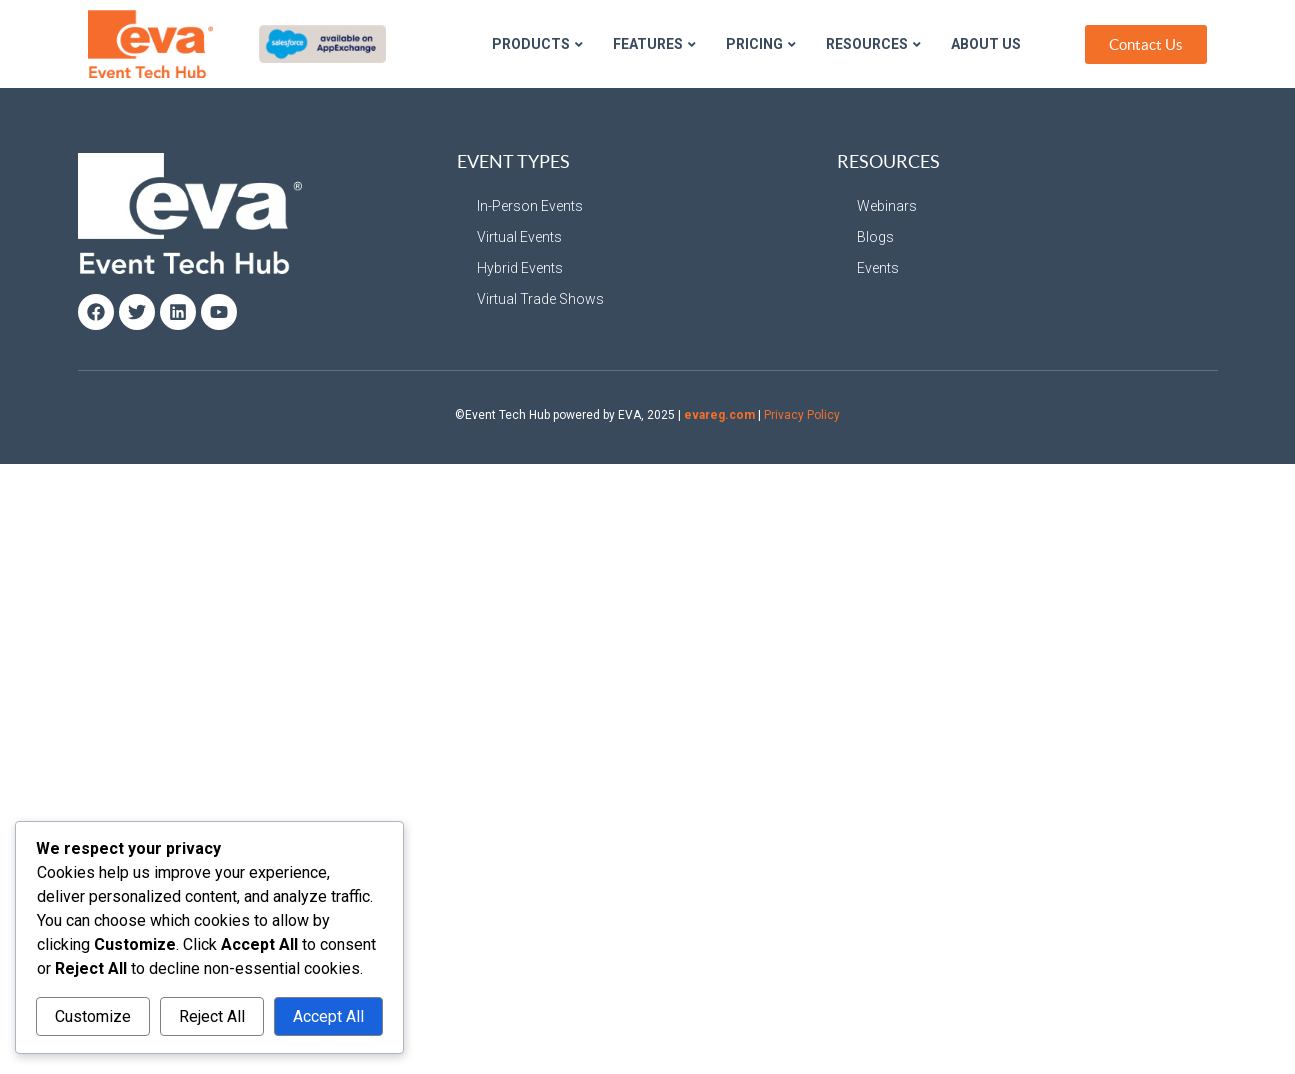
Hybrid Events (520, 268)
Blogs (875, 237)
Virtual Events (519, 237)
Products (537, 44)
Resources (873, 44)
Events (878, 268)
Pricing (761, 44)
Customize (93, 1016)
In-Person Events (530, 206)
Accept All (328, 1016)
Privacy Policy (802, 415)
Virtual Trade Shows (540, 299)
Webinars (887, 206)
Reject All (212, 1016)
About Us (986, 44)
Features (654, 44)
